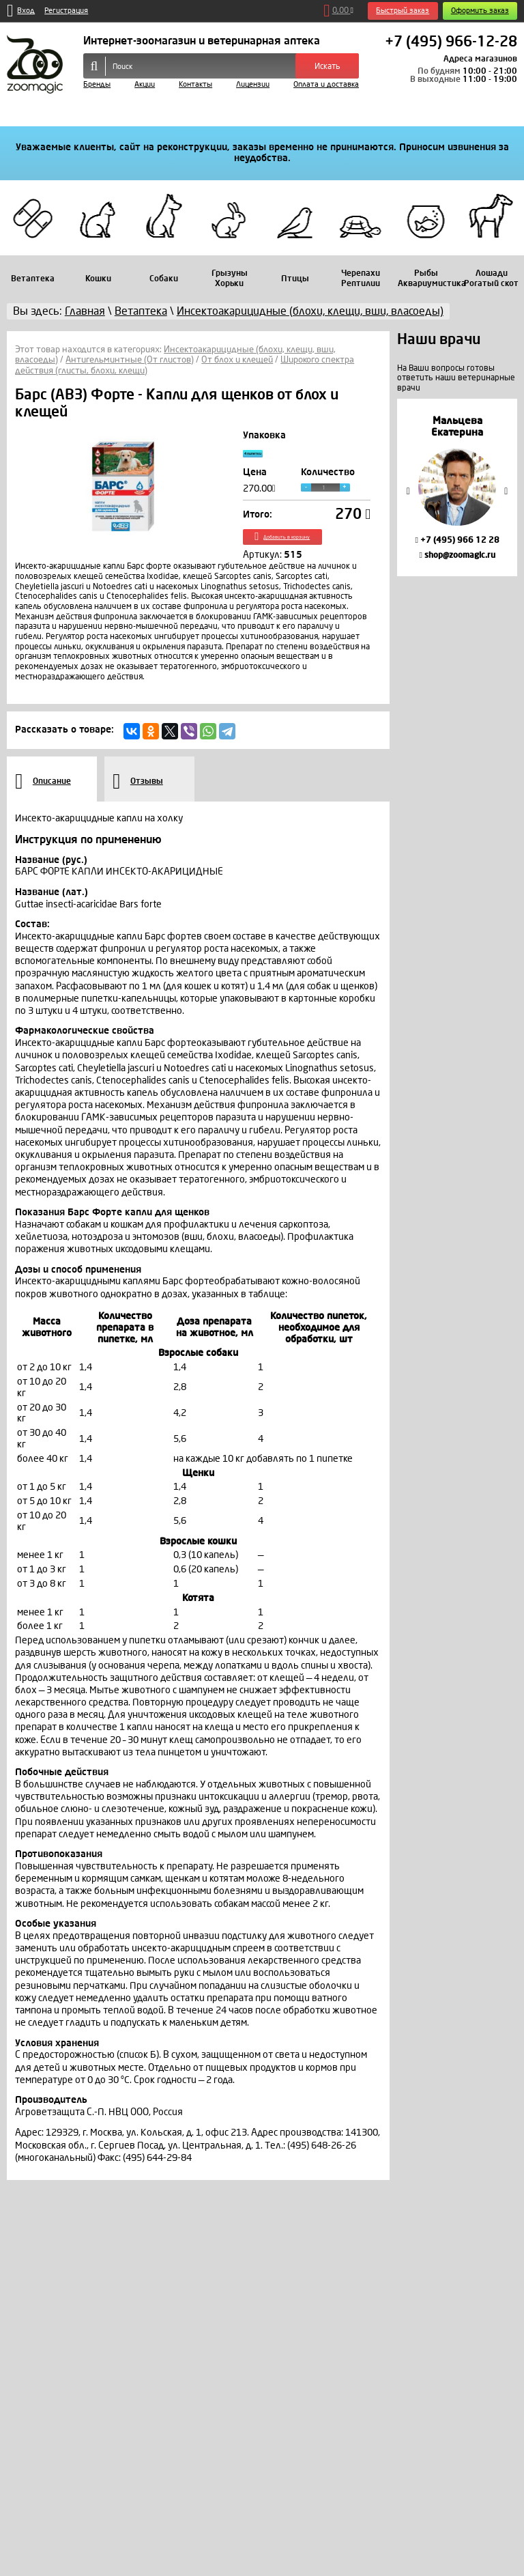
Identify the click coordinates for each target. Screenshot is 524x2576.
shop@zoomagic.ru (457, 555)
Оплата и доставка (326, 84)
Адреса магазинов (480, 58)
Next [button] (506, 491)
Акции (144, 84)
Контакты (195, 84)
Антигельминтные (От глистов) (130, 360)
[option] (457, 487)
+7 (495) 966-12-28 (451, 42)
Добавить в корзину (306, 550)
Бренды (97, 84)
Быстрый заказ (402, 10)
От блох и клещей (237, 360)
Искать (327, 66)
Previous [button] (408, 491)
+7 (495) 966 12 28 (457, 540)
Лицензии (253, 84)
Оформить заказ (480, 10)
